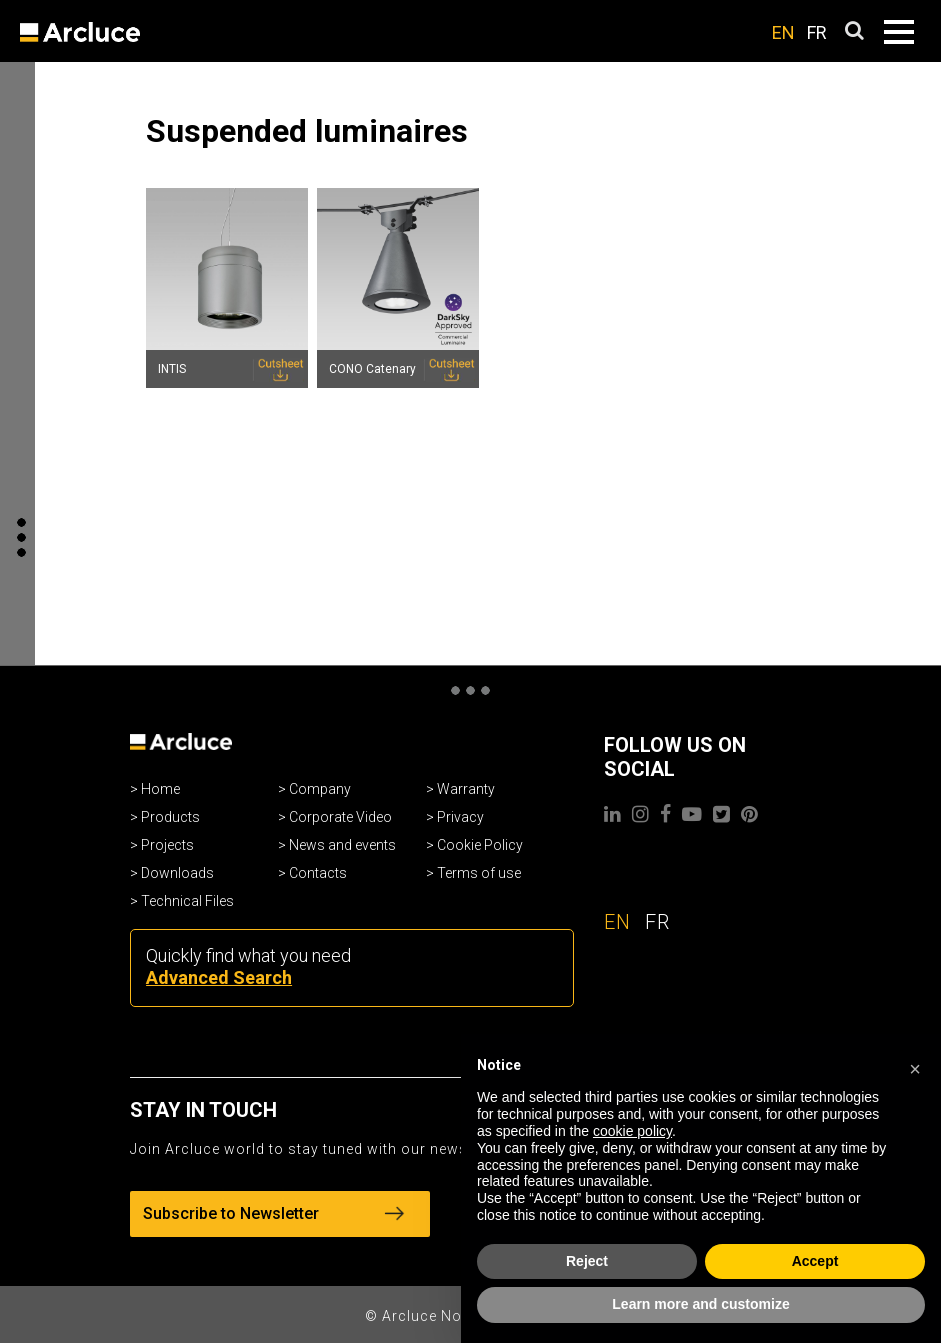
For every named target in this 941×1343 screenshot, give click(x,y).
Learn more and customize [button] (700, 1304)
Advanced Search (219, 977)
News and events (342, 845)
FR (817, 32)
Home (160, 789)
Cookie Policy (480, 845)
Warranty (466, 789)
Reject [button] (587, 1261)
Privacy (460, 817)
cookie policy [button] (632, 1131)
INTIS (172, 369)
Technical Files (187, 901)
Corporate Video (340, 817)
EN (783, 32)
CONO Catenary (372, 369)
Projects (167, 845)
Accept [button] (815, 1261)
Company (320, 789)
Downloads (177, 873)
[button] (915, 1066)
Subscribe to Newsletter (274, 1213)
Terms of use (479, 873)
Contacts (318, 873)
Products (170, 817)
